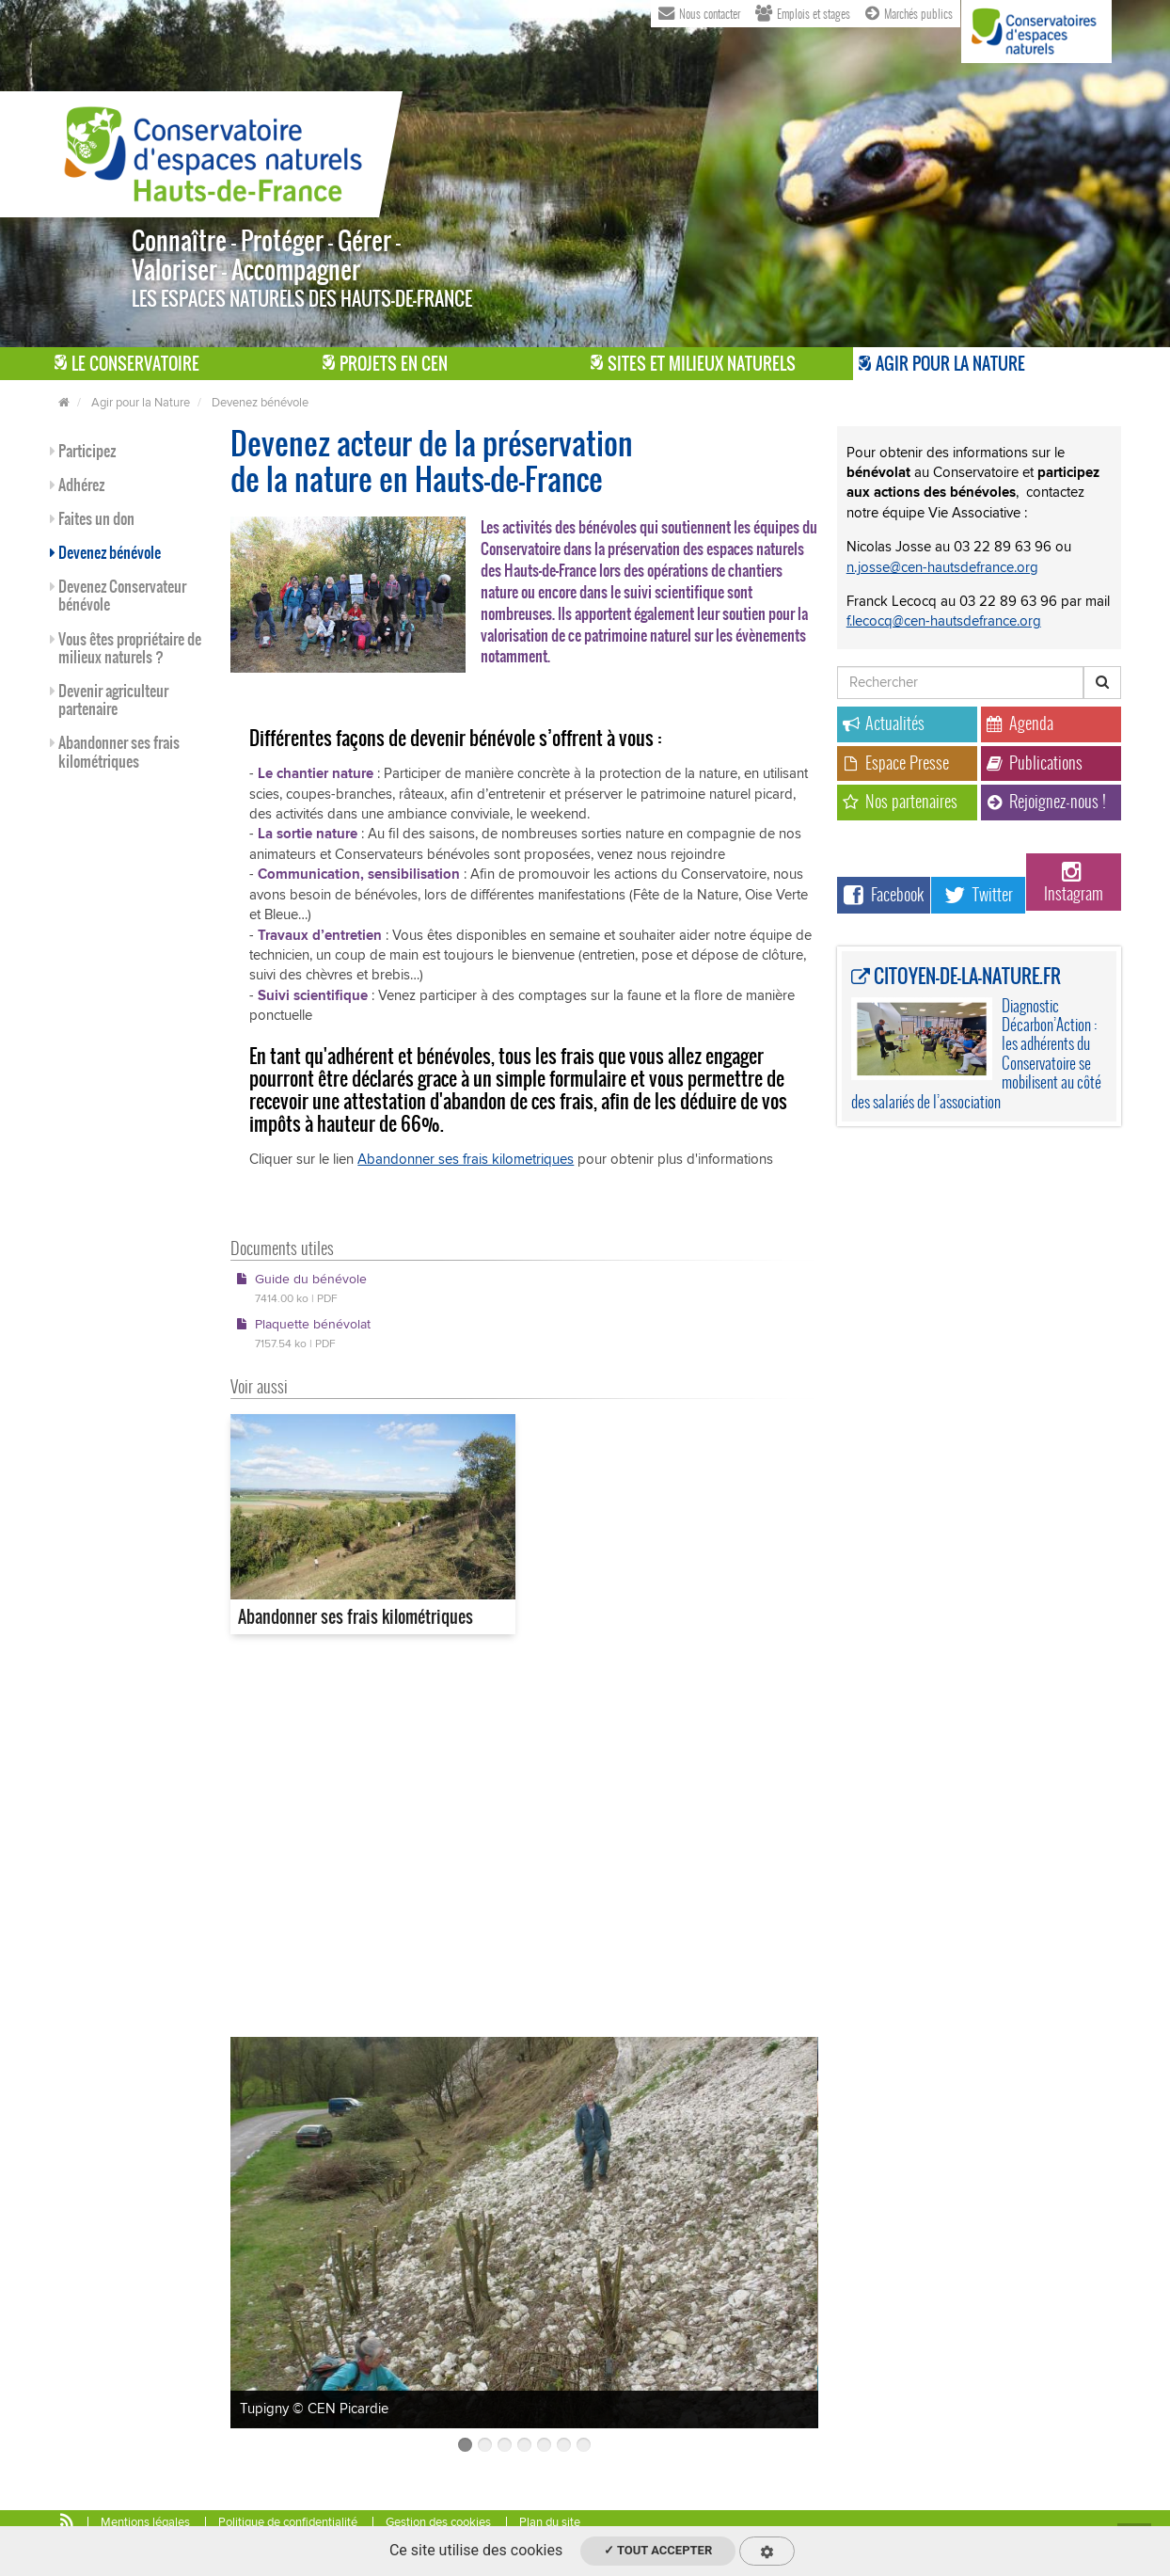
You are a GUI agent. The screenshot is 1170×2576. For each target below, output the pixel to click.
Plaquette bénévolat (303, 1333)
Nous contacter (699, 12)
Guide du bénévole (301, 1288)
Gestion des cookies (438, 2522)
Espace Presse (896, 762)
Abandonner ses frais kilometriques (465, 1159)
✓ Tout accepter (658, 2550)
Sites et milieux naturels (693, 363)
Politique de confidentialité (287, 2522)
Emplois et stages (803, 12)
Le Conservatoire (127, 363)
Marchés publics (909, 12)
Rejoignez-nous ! (1046, 801)
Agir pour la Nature (942, 363)
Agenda (1020, 723)
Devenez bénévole (260, 402)
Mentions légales (145, 2522)
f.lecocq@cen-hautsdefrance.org (943, 620)
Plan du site (549, 2522)
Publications (1035, 762)
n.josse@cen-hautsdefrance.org (942, 567)
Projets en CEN (385, 363)
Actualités (884, 723)
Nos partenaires (900, 801)
